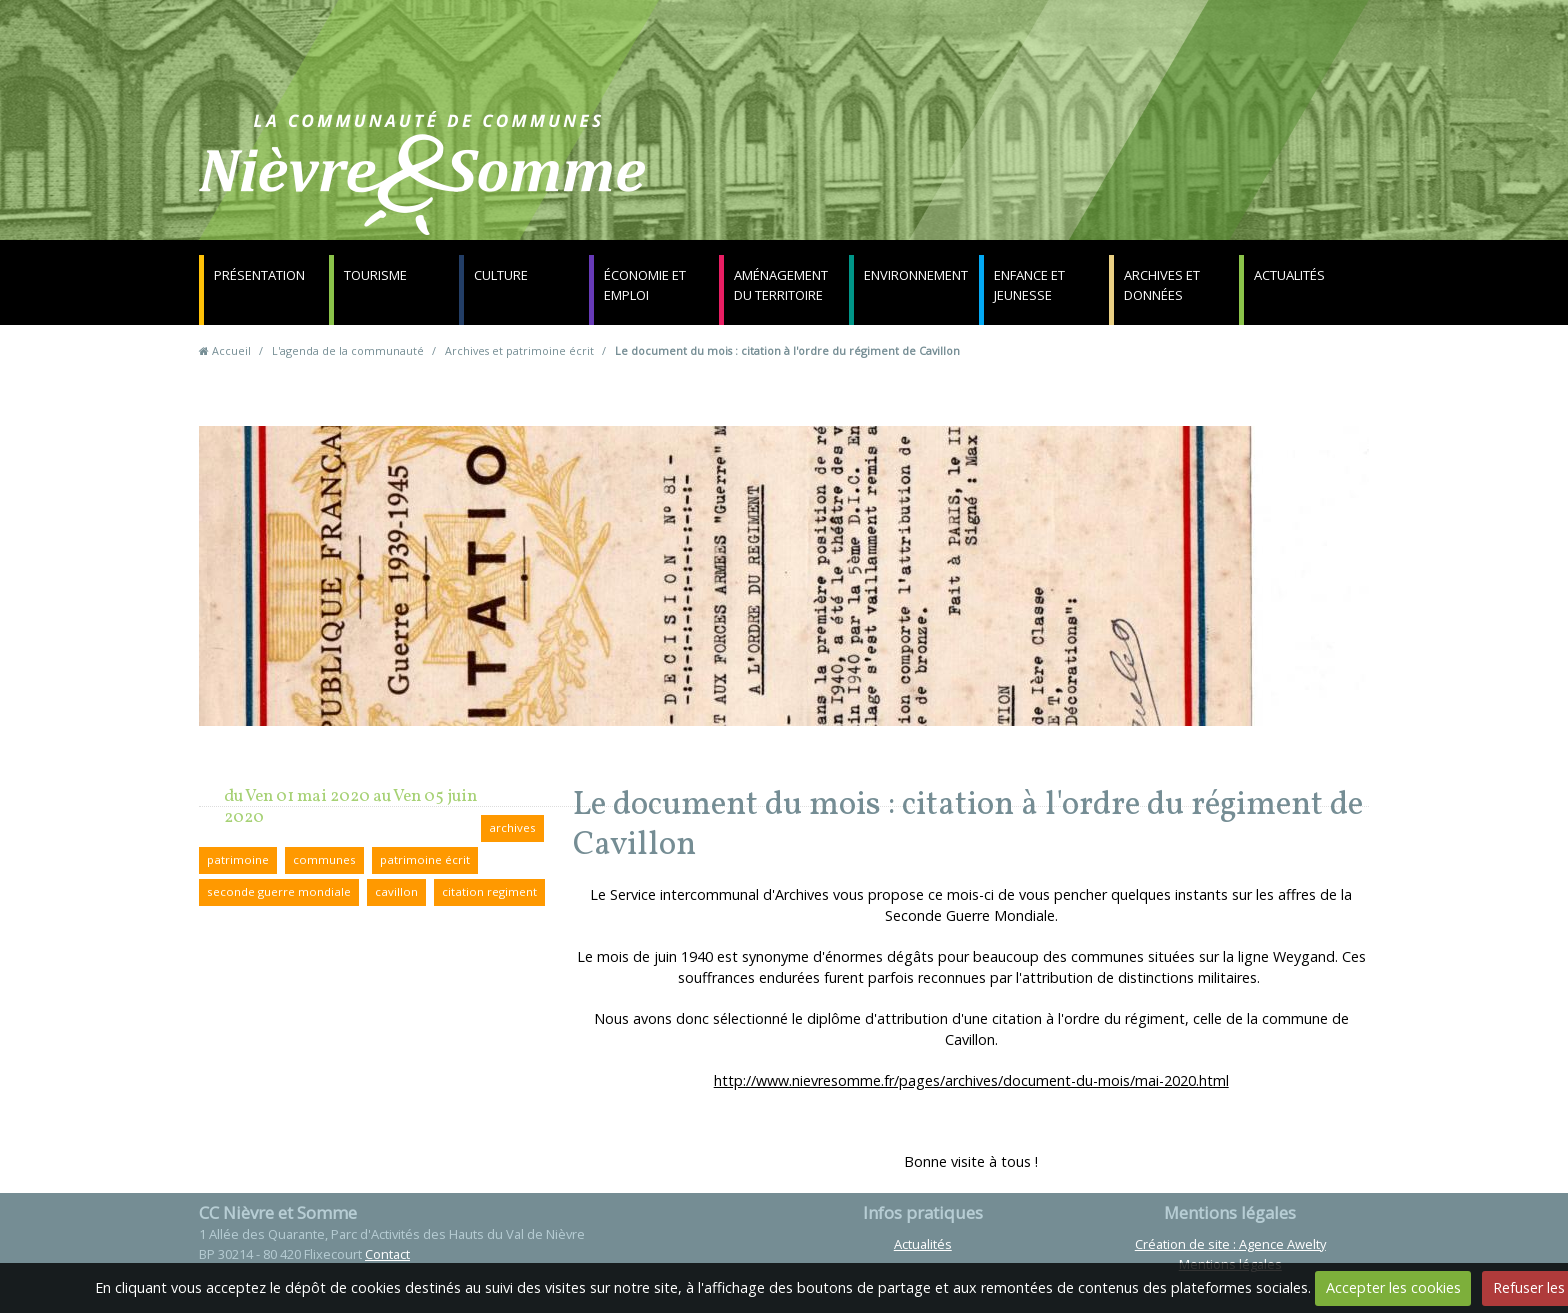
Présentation (259, 275)
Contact (1025, 184)
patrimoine (238, 859)
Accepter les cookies (1393, 1287)
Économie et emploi (645, 285)
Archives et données (1162, 285)
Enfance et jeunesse (1029, 285)
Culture (501, 275)
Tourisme (375, 275)
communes (324, 859)
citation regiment (489, 891)
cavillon (396, 891)
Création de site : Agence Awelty (1230, 1244)
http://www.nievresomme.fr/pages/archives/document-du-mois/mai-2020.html (971, 1080)
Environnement (916, 275)
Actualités (1289, 275)
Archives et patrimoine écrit (519, 350)
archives (512, 827)
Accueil (231, 350)
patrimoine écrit (425, 859)
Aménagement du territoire (781, 285)
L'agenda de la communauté (348, 350)
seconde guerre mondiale (279, 891)
